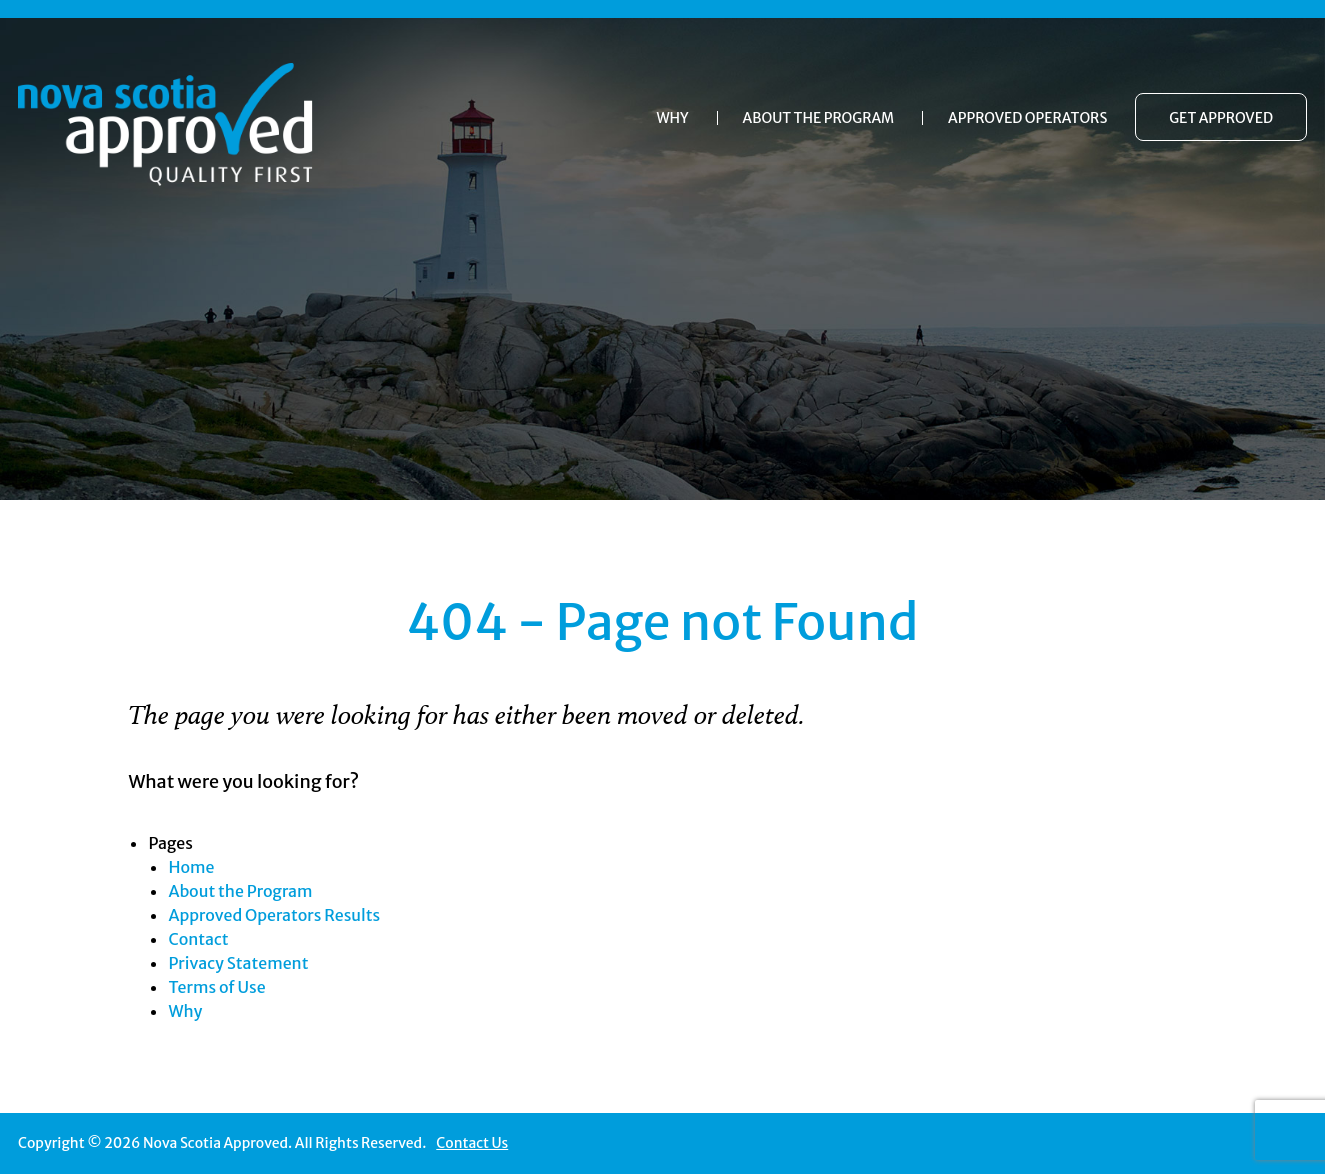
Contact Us (472, 1143)
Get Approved (1221, 118)
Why (672, 118)
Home (191, 867)
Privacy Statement (238, 963)
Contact (198, 939)
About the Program (819, 118)
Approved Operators (1027, 118)
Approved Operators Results (274, 915)
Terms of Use (216, 987)
